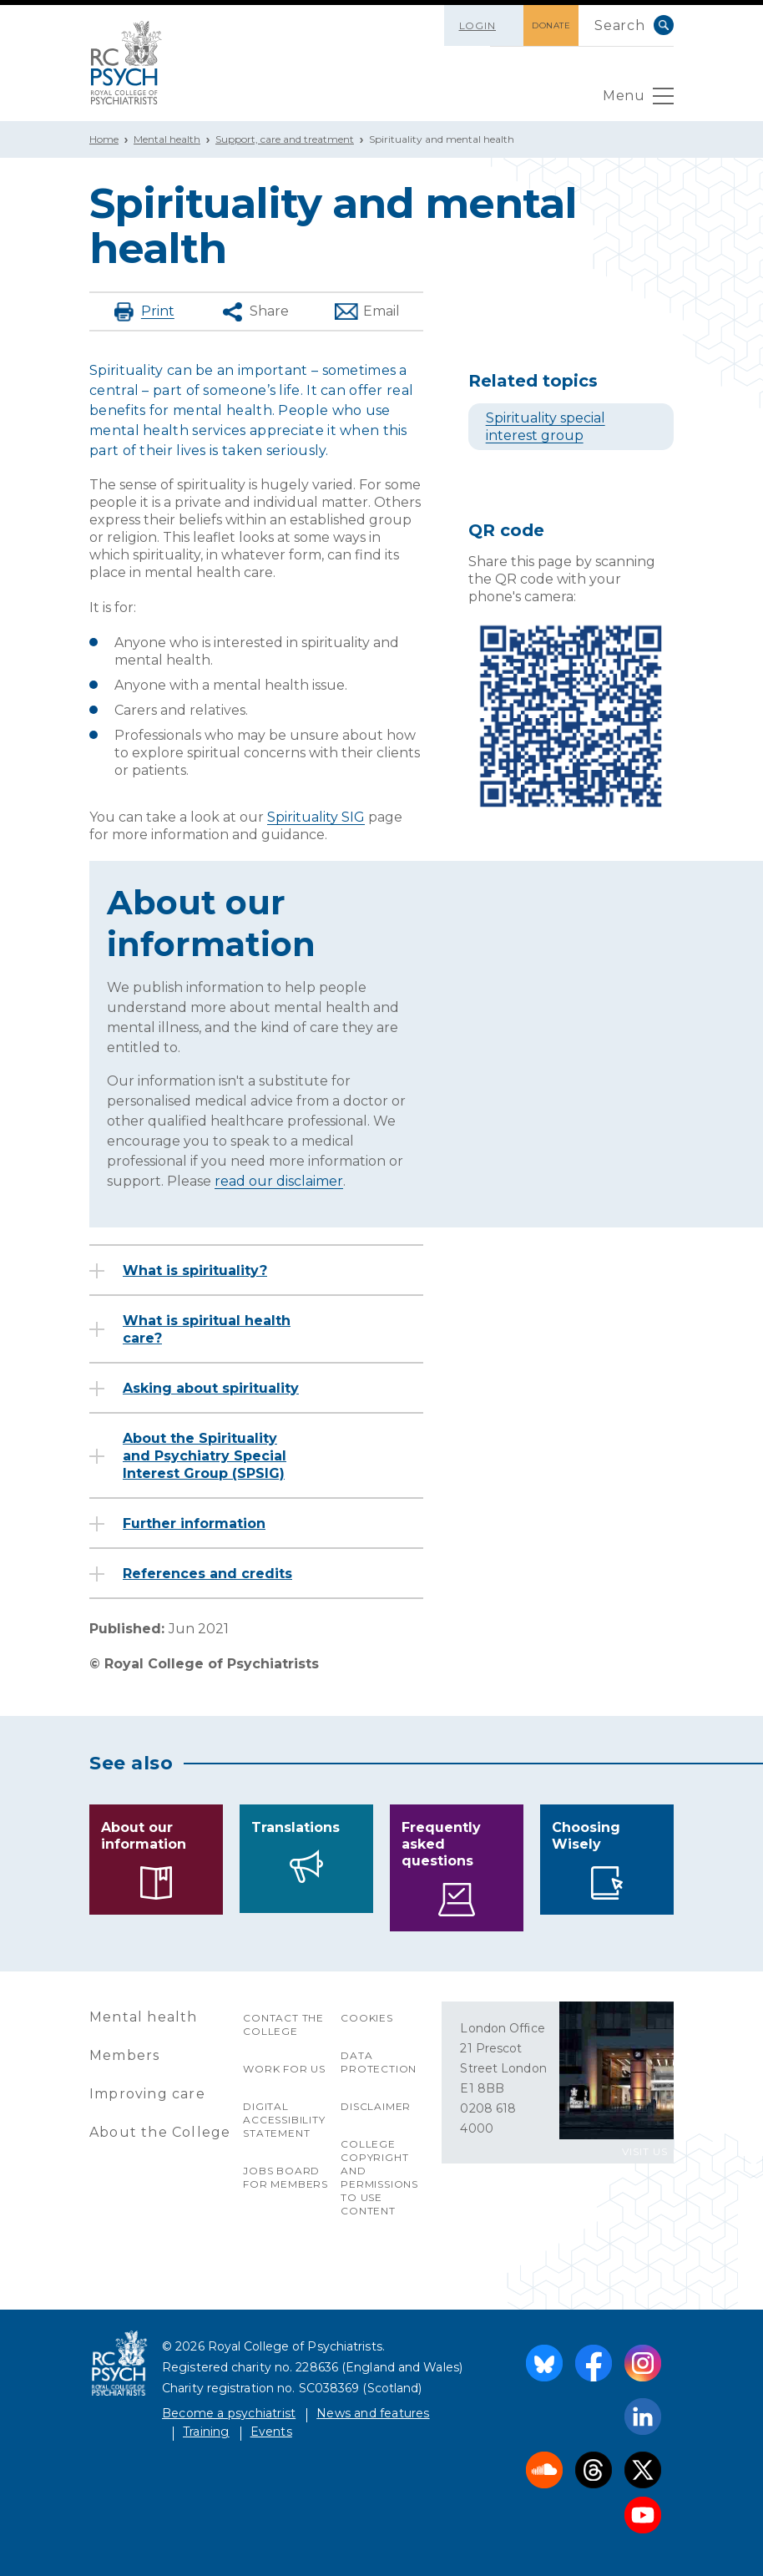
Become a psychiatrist (229, 2413)
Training (206, 2431)
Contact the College (283, 2024)
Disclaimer (376, 2106)
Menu (638, 100)
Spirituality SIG (316, 817)
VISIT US (645, 2151)
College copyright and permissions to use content (379, 2177)
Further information (194, 1523)
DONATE (551, 25)
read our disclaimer (279, 1181)
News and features (372, 2413)
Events (271, 2431)
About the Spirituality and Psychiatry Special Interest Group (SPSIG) (204, 1455)
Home (104, 139)
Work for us (284, 2068)
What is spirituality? (195, 1270)
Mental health (167, 139)
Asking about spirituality (211, 1388)
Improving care (147, 2094)
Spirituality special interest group (545, 426)
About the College (159, 2132)
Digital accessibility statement (284, 2119)
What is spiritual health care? (207, 1329)
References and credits (207, 1574)
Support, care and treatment (284, 139)
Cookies (367, 2018)
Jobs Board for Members (285, 2177)
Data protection (379, 2062)
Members (124, 2055)
